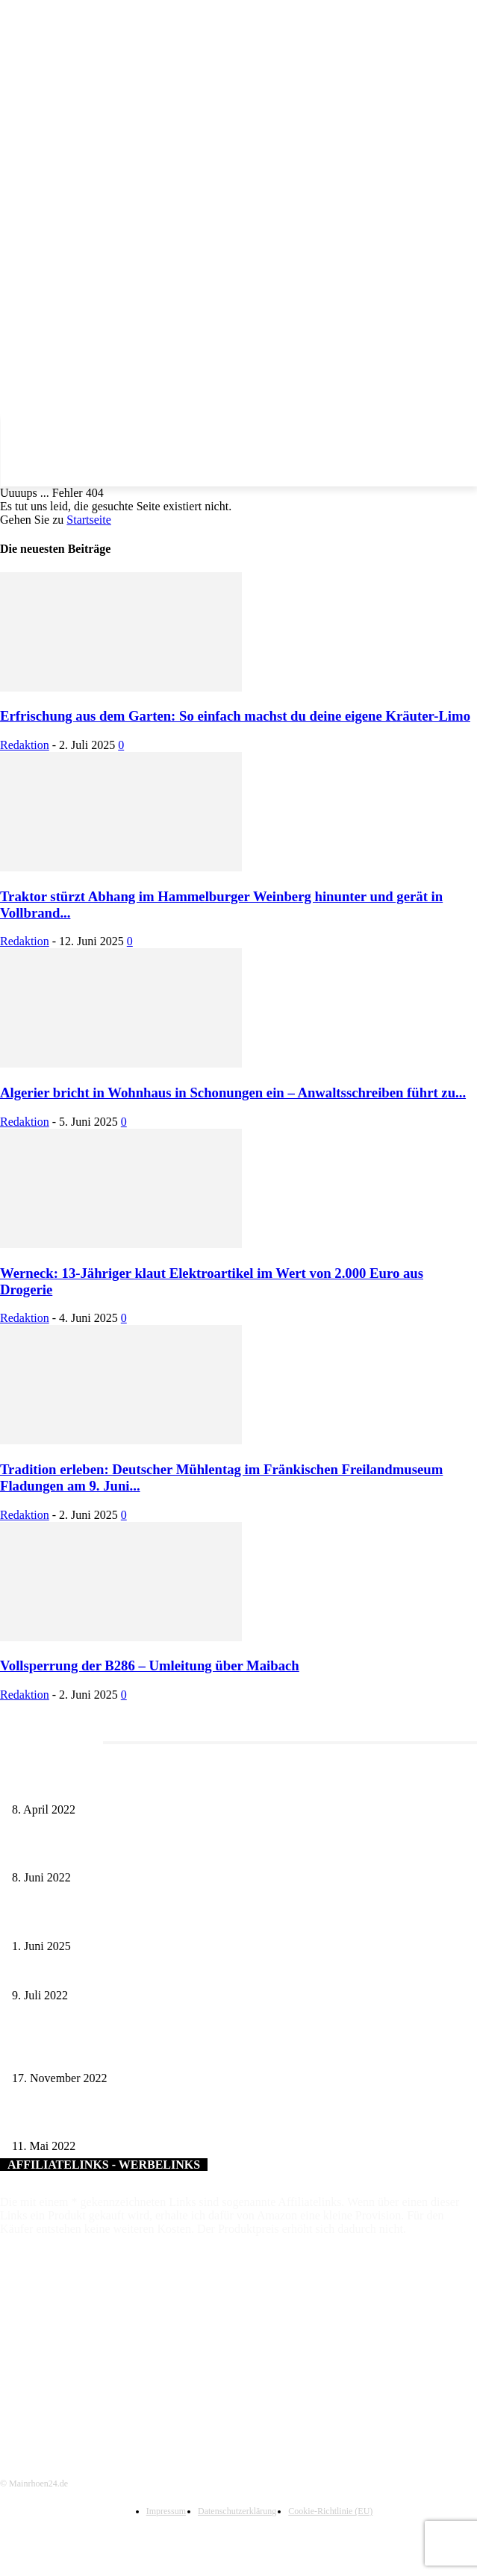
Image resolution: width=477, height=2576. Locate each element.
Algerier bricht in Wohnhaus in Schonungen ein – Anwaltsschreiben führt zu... (233, 1092)
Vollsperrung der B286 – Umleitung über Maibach (149, 1665)
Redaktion (24, 745)
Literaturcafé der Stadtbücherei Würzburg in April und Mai (135, 1784)
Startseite (88, 519)
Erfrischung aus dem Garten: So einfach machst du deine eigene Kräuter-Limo (235, 716)
